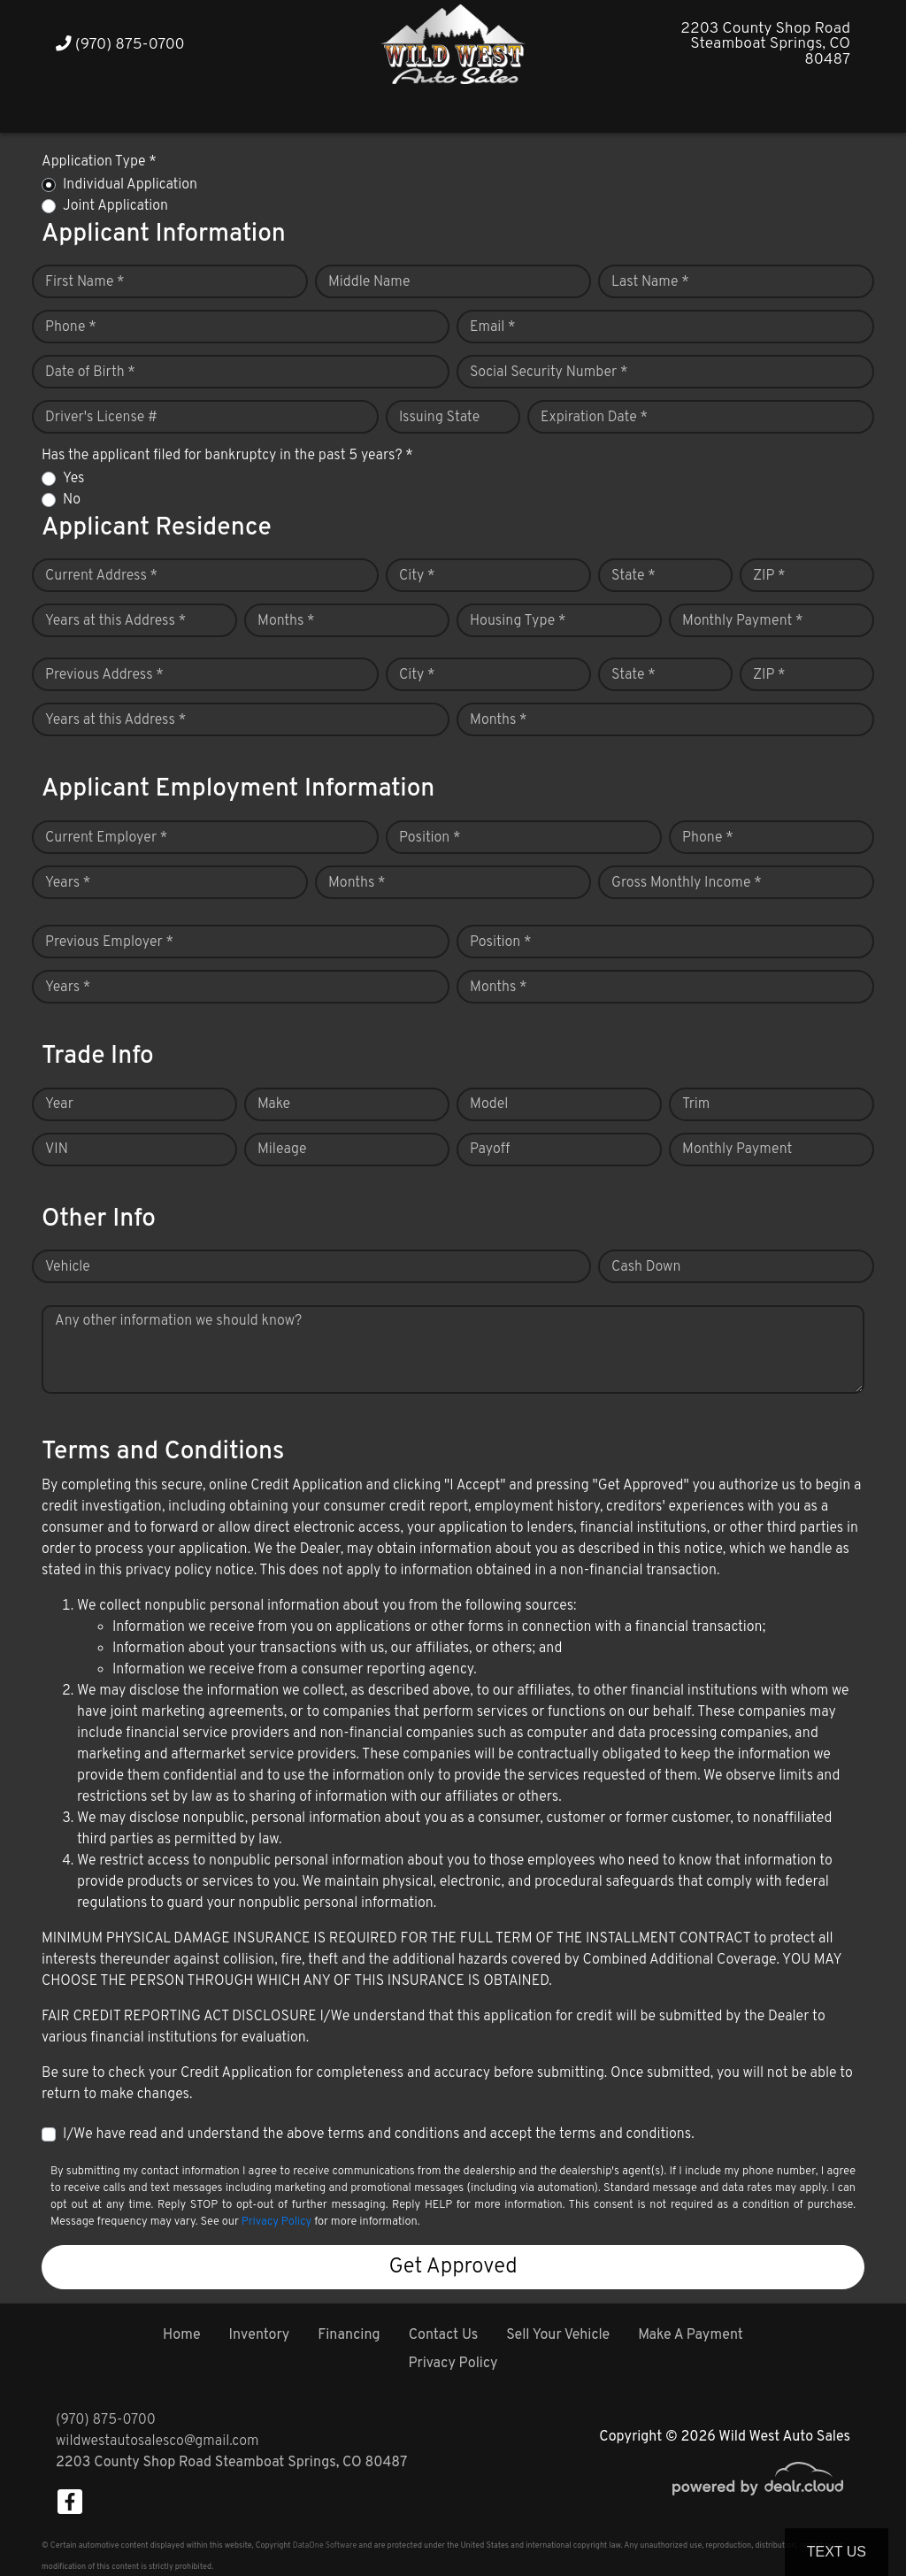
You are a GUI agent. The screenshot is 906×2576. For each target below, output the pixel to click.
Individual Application (130, 185)
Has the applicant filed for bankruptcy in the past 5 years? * (227, 456)
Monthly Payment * (742, 621)
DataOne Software (325, 2545)
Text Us (836, 2551)
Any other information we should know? (178, 1321)
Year (59, 1104)
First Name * (85, 282)
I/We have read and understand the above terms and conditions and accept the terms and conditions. (379, 2134)
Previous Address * (104, 675)
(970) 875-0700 (120, 45)
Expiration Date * (594, 418)
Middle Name (369, 282)
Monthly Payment (737, 1149)
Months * (286, 621)
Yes (73, 479)
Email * (493, 327)
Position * (429, 838)
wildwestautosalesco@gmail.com (157, 2441)
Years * (67, 883)
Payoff (490, 1149)
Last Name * (650, 282)
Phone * (70, 327)
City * (417, 576)
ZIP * (769, 576)
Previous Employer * (109, 942)
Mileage (281, 1149)
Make (273, 1104)
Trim (696, 1104)
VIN (56, 1149)
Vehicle (67, 1267)
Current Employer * (106, 838)
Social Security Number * (548, 372)
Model (489, 1104)
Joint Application (115, 206)
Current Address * (101, 576)
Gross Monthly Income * (686, 883)
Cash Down (645, 1267)
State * (633, 576)
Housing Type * (517, 621)
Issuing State (439, 418)
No (72, 500)
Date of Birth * (90, 372)
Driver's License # (101, 418)
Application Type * (99, 162)
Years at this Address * (115, 621)
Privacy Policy (276, 2222)
